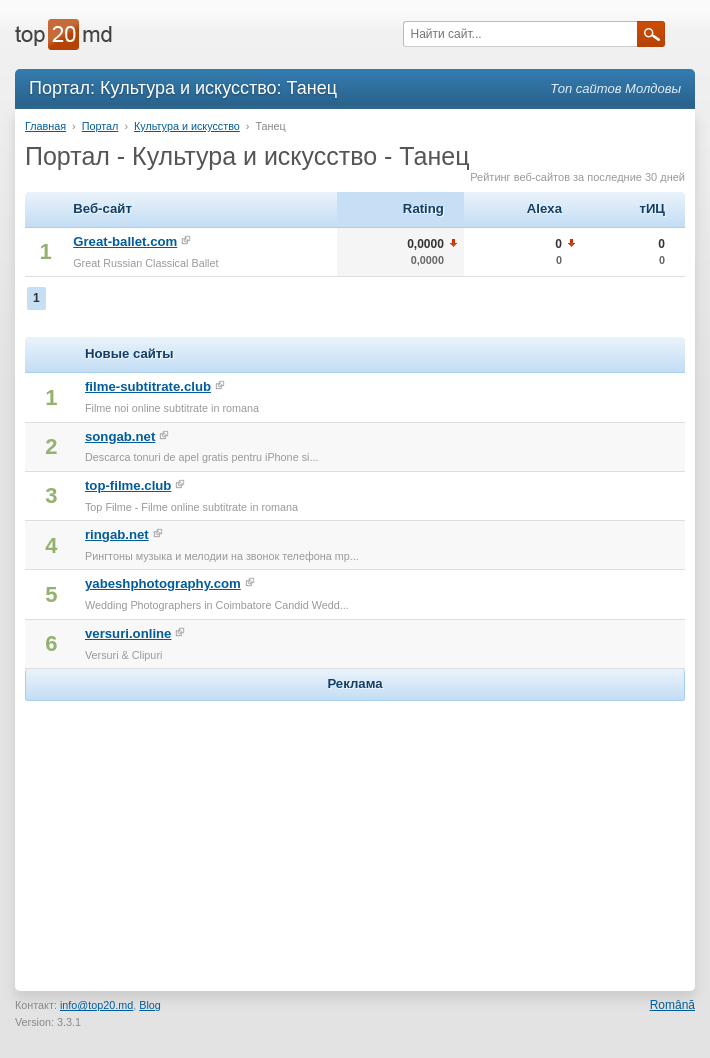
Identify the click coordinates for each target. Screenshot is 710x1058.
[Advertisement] (355, 831)
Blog (150, 1005)
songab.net (120, 436)
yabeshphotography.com (163, 583)
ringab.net (117, 534)
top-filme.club (128, 485)
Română (672, 1005)
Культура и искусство (187, 126)
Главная (45, 126)
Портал (100, 126)
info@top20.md (96, 1005)
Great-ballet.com (125, 241)
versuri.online (128, 633)
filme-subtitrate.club (148, 386)
